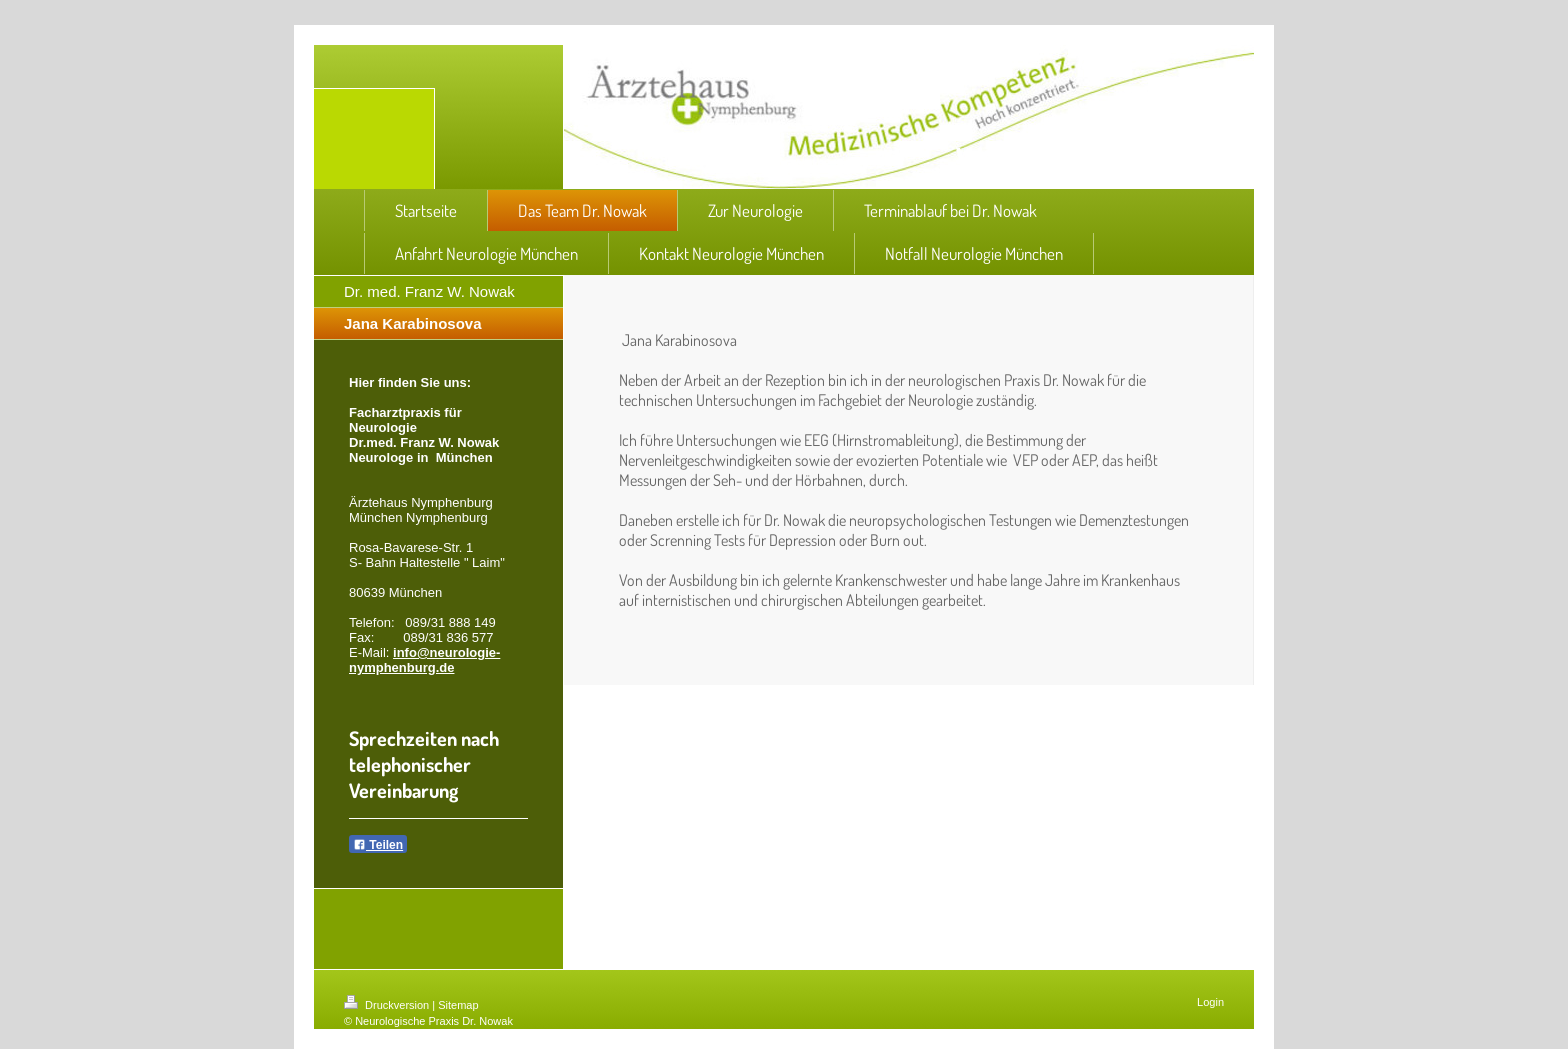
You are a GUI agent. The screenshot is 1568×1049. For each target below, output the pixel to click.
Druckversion (388, 1005)
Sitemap (458, 1005)
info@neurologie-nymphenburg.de (424, 660)
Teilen (378, 845)
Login (1210, 1002)
